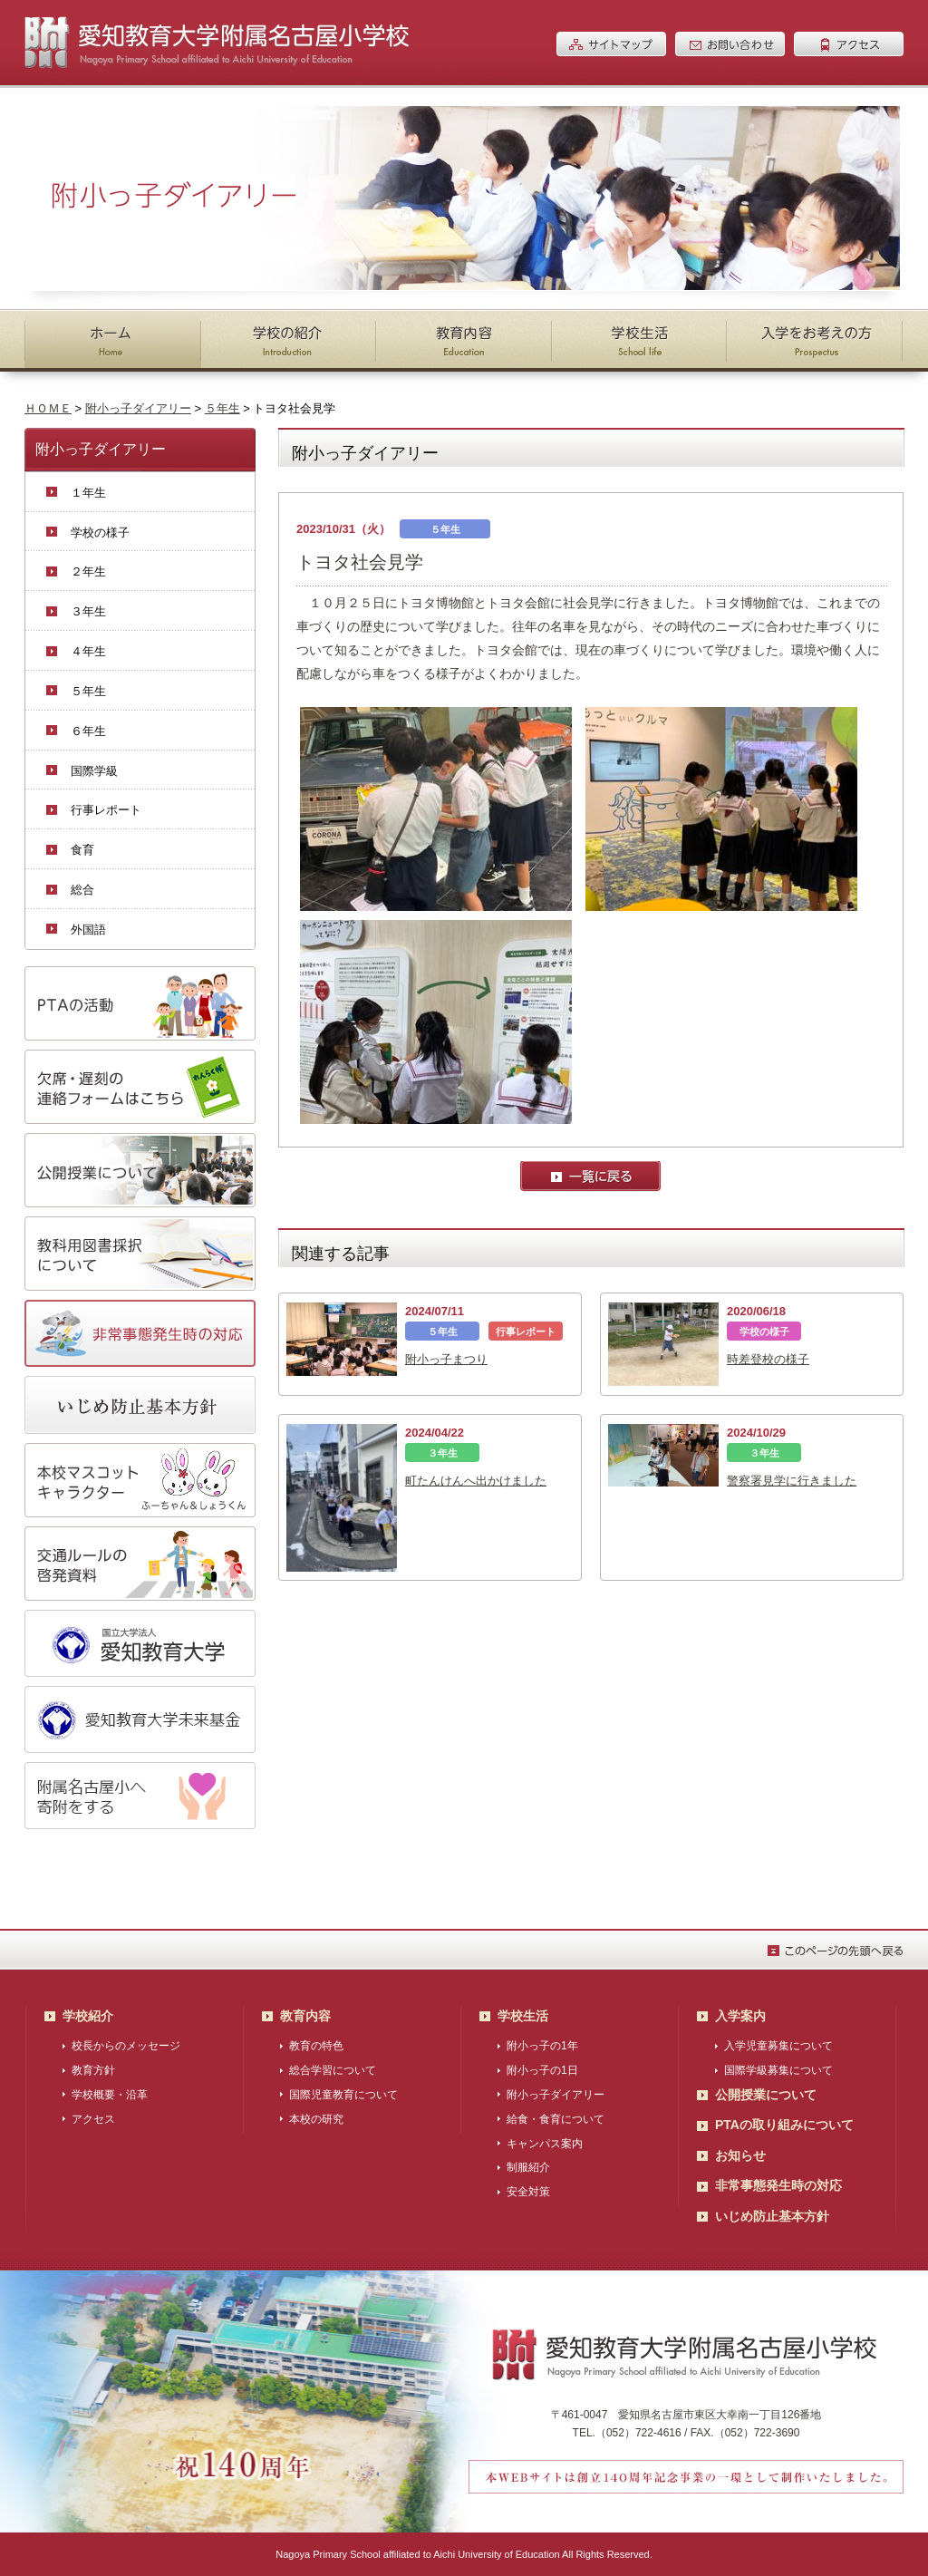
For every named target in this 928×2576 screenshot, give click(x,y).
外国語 (88, 929)
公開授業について (766, 2094)
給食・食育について (555, 2119)
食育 (82, 850)
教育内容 (305, 2016)
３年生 (88, 611)
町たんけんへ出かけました (475, 1480)
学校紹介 (88, 2016)
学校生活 (523, 2016)
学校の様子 (100, 532)
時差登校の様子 (768, 1359)
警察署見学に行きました (791, 1480)
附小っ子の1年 (542, 2045)
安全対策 (528, 2191)
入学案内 (740, 2016)
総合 (82, 889)
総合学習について (332, 2070)
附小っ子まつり (446, 1359)
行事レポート (106, 810)
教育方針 (93, 2070)
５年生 (222, 408)
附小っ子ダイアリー (138, 408)
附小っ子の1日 (542, 2070)
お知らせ (740, 2155)
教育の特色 (316, 2045)
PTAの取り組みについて (784, 2124)
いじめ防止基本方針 (772, 2216)
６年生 (88, 731)
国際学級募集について (778, 2070)
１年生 (88, 492)
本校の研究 (316, 2119)
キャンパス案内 (545, 2143)
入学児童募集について (778, 2045)
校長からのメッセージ (126, 2045)
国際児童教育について (343, 2094)
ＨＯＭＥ (48, 408)
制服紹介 (528, 2167)
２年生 (88, 571)
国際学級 (94, 771)
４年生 (88, 651)
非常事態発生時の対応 (778, 2185)
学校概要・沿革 (110, 2094)
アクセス (93, 2119)
